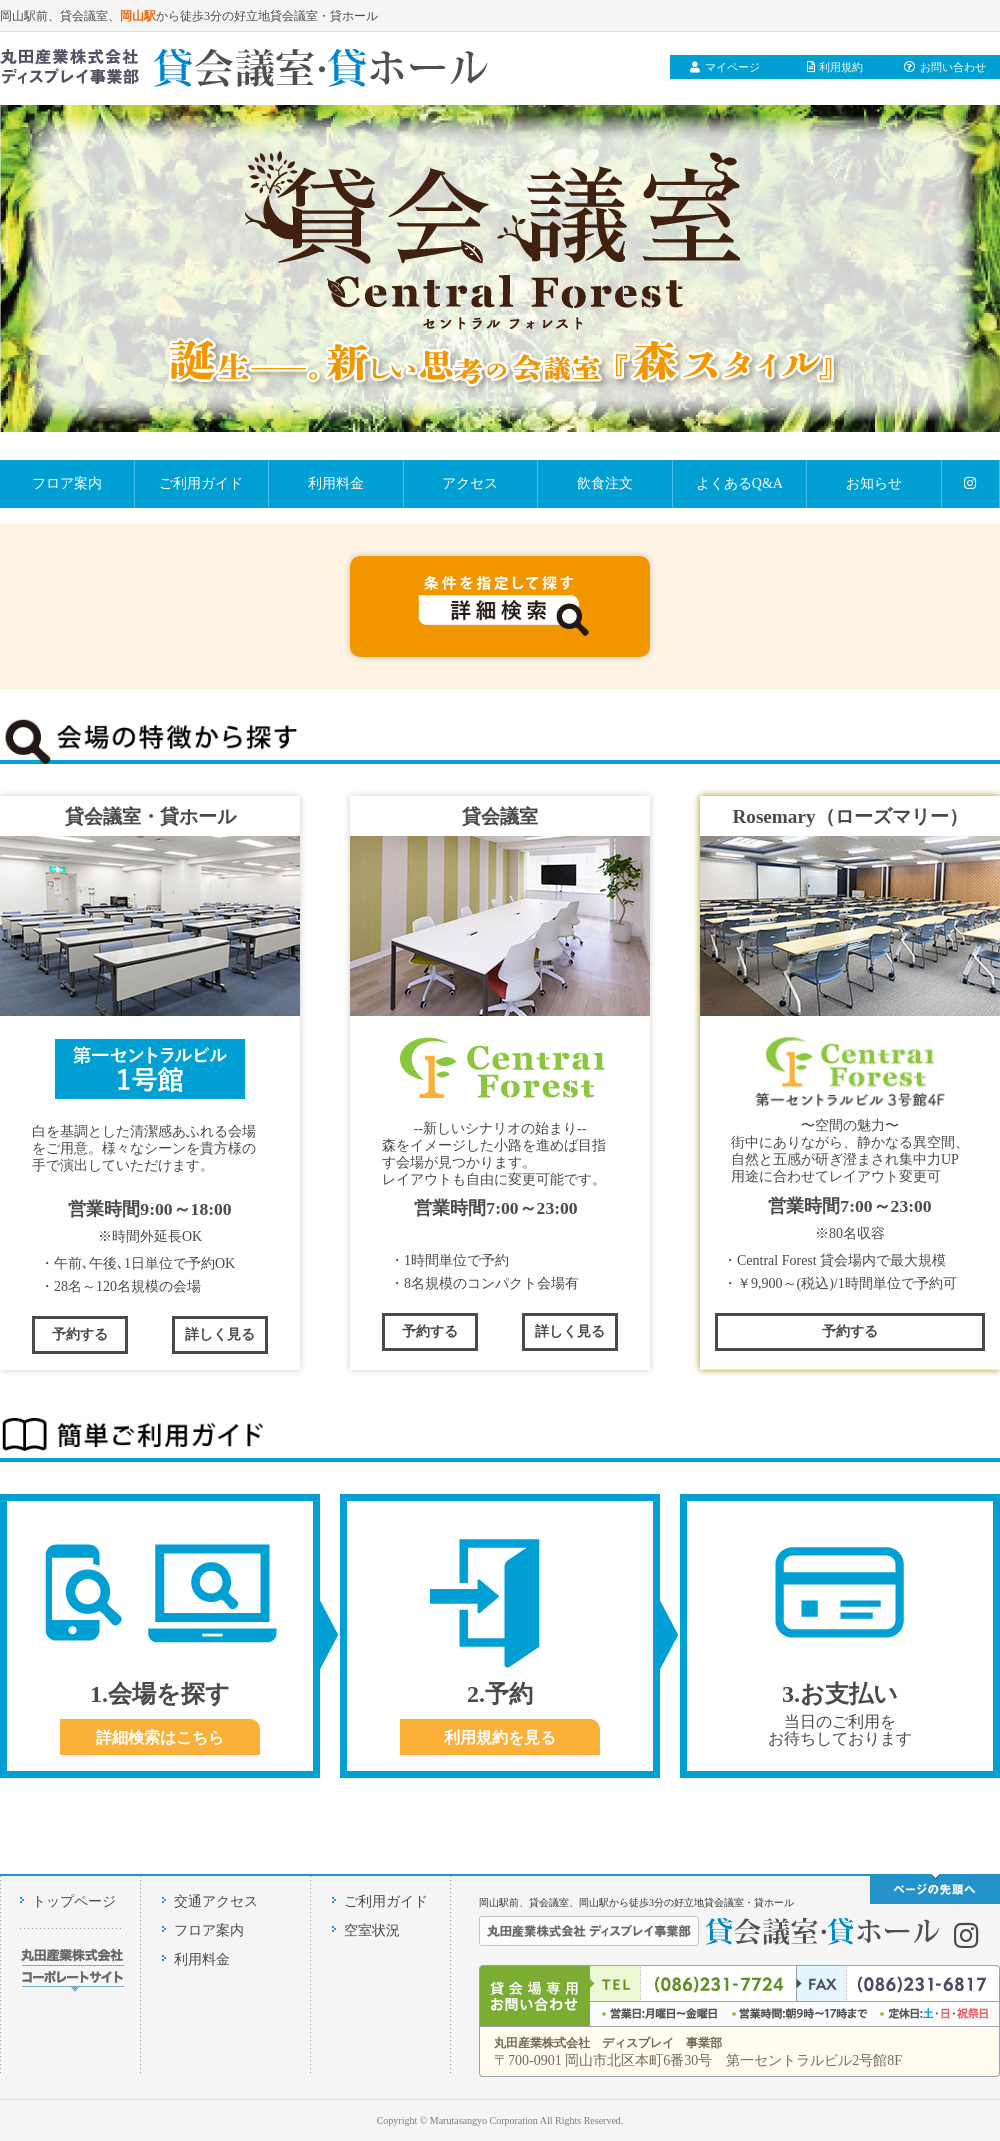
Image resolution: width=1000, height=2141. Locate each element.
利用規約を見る (500, 1737)
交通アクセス (216, 1901)
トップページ (74, 1901)
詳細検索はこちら (160, 1737)
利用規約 (835, 67)
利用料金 (336, 483)
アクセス (470, 483)
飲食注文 (605, 483)
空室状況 (372, 1930)
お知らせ (874, 483)
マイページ (725, 67)
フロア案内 (67, 483)
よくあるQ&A (739, 483)
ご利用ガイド (201, 483)
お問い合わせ (945, 67)
